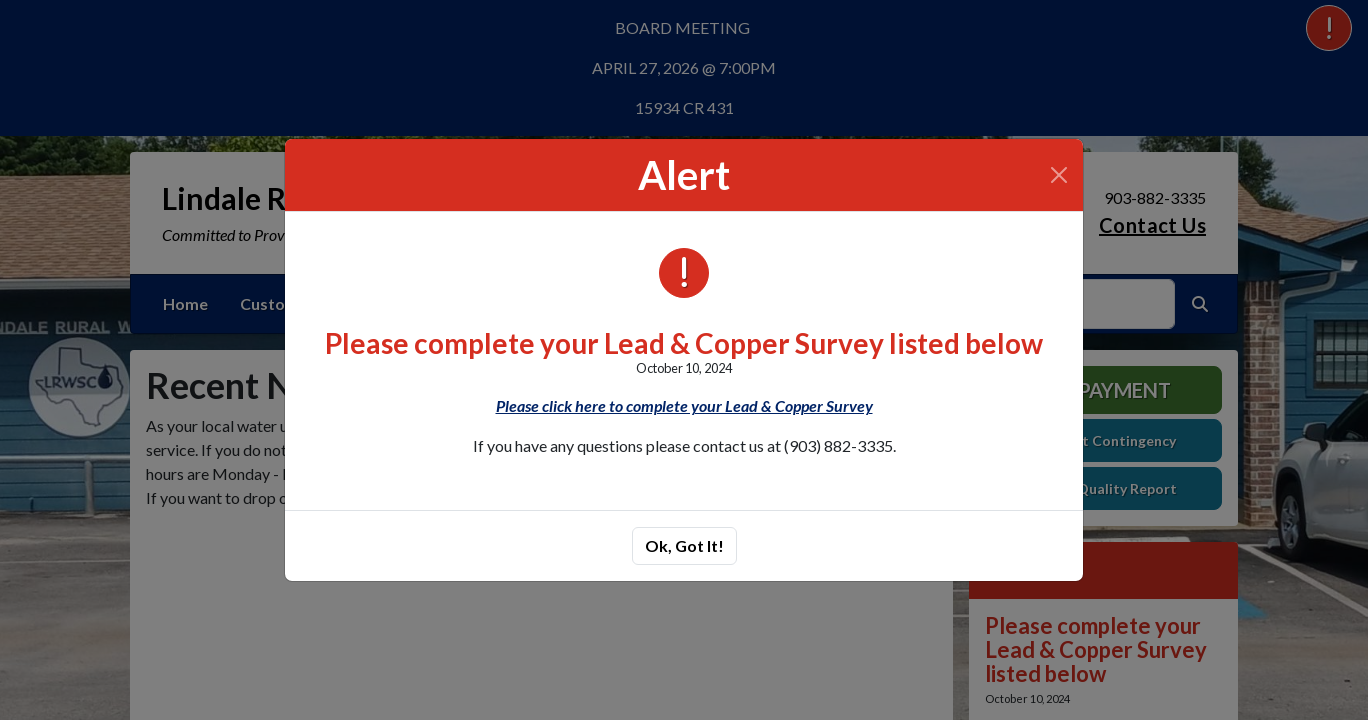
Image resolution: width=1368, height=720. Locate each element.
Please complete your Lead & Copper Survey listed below (684, 343)
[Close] (1059, 175)
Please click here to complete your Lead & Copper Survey (684, 405)
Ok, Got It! (684, 545)
